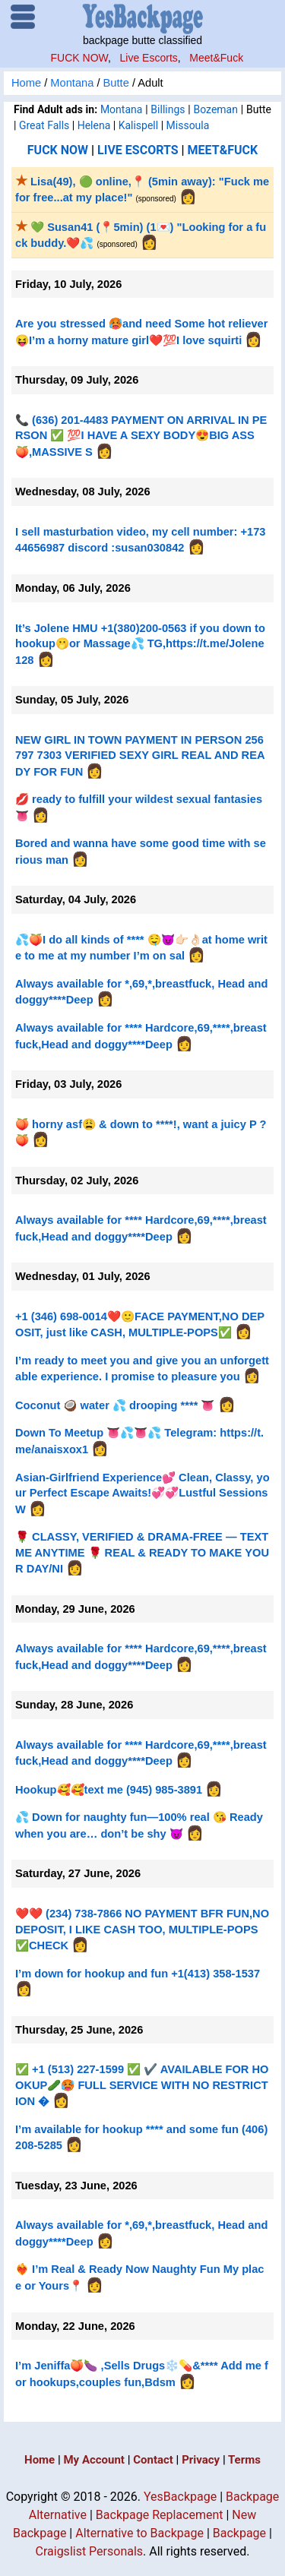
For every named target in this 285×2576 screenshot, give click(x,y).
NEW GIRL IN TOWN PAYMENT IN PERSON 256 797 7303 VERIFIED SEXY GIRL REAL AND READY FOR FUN (140, 756)
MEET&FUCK (223, 150)
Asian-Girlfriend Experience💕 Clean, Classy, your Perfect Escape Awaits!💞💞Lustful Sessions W (142, 1493)
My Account (93, 2460)
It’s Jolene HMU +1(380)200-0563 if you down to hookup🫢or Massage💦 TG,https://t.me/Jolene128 (140, 644)
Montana (71, 83)
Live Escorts (149, 58)
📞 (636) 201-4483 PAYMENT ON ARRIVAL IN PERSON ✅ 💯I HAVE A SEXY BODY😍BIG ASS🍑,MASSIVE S (141, 436)
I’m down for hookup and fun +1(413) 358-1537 (137, 1974)
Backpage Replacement (159, 2515)
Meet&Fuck (216, 58)
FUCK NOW (79, 58)
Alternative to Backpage (139, 2533)
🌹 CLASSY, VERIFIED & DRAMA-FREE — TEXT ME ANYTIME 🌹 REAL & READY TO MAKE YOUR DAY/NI (142, 1553)
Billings (167, 109)
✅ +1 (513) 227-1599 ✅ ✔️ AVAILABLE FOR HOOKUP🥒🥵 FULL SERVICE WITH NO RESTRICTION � (142, 2085)
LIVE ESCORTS (138, 150)
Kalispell (139, 125)
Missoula (188, 125)
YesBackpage (180, 2496)
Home (26, 83)
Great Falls (44, 125)
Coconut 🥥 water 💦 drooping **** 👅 (114, 1405)
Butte (116, 83)
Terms (244, 2460)
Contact (153, 2460)
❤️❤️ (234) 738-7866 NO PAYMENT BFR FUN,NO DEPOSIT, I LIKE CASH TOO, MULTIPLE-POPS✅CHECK (142, 1930)
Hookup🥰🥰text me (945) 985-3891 (108, 1790)
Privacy (201, 2460)
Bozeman (215, 109)
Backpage (239, 2533)
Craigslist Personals (90, 2551)
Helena (94, 125)
